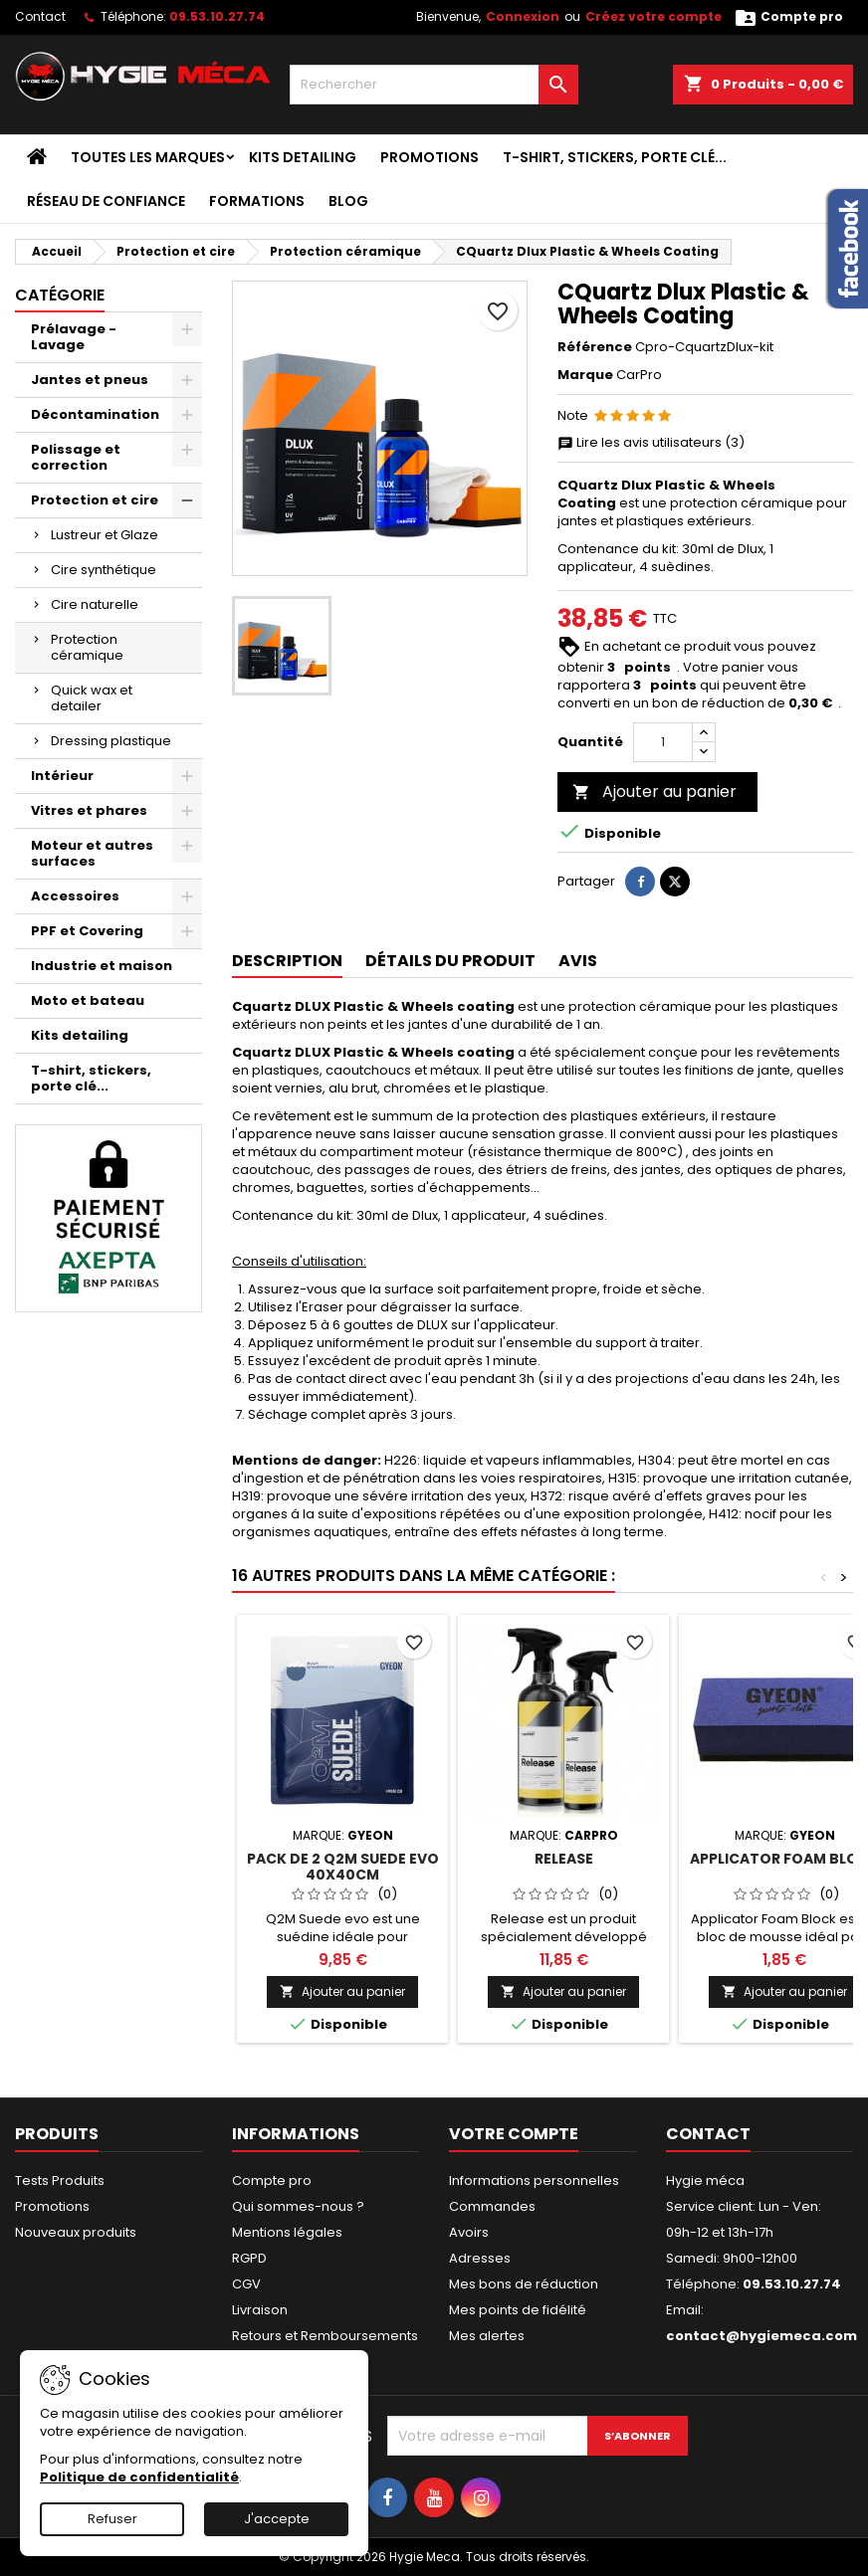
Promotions (429, 157)
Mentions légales (287, 2232)
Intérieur (62, 775)
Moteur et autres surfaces (92, 853)
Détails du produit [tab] (450, 960)
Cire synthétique (103, 569)
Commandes (492, 2206)
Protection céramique (87, 647)
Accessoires (75, 896)
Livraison (260, 2309)
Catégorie (60, 295)
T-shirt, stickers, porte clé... (615, 157)
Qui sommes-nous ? (298, 2206)
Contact (40, 16)
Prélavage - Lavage (73, 336)
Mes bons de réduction (523, 2284)
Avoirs (469, 2232)
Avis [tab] (577, 960)
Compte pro (272, 2180)
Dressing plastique (111, 740)
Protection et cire (94, 500)
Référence (594, 347)
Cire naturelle (94, 604)
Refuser (112, 2518)
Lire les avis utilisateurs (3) (651, 443)
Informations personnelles (534, 2180)
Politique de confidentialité (139, 2477)
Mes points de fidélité (517, 2309)
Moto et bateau (87, 1000)
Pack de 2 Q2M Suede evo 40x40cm (343, 1866)
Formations (257, 201)
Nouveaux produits (75, 2232)
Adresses (480, 2258)
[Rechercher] (434, 84)
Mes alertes (487, 2335)
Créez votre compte (653, 16)
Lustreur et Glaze (104, 534)
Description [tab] (287, 960)
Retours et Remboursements (325, 2335)
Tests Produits (60, 2180)
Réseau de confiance (106, 201)
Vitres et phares (89, 810)
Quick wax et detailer (91, 698)
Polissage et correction (75, 457)
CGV (246, 2284)
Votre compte (513, 2133)
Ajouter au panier (654, 791)
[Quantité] (663, 742)
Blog (348, 201)
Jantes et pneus (89, 379)
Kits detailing (302, 157)
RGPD (249, 2258)
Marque (585, 375)
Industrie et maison (101, 965)
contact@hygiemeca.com (761, 2335)
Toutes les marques (148, 157)
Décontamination (95, 414)
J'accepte (277, 2518)
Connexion (522, 16)
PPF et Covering (87, 930)
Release (564, 1859)
